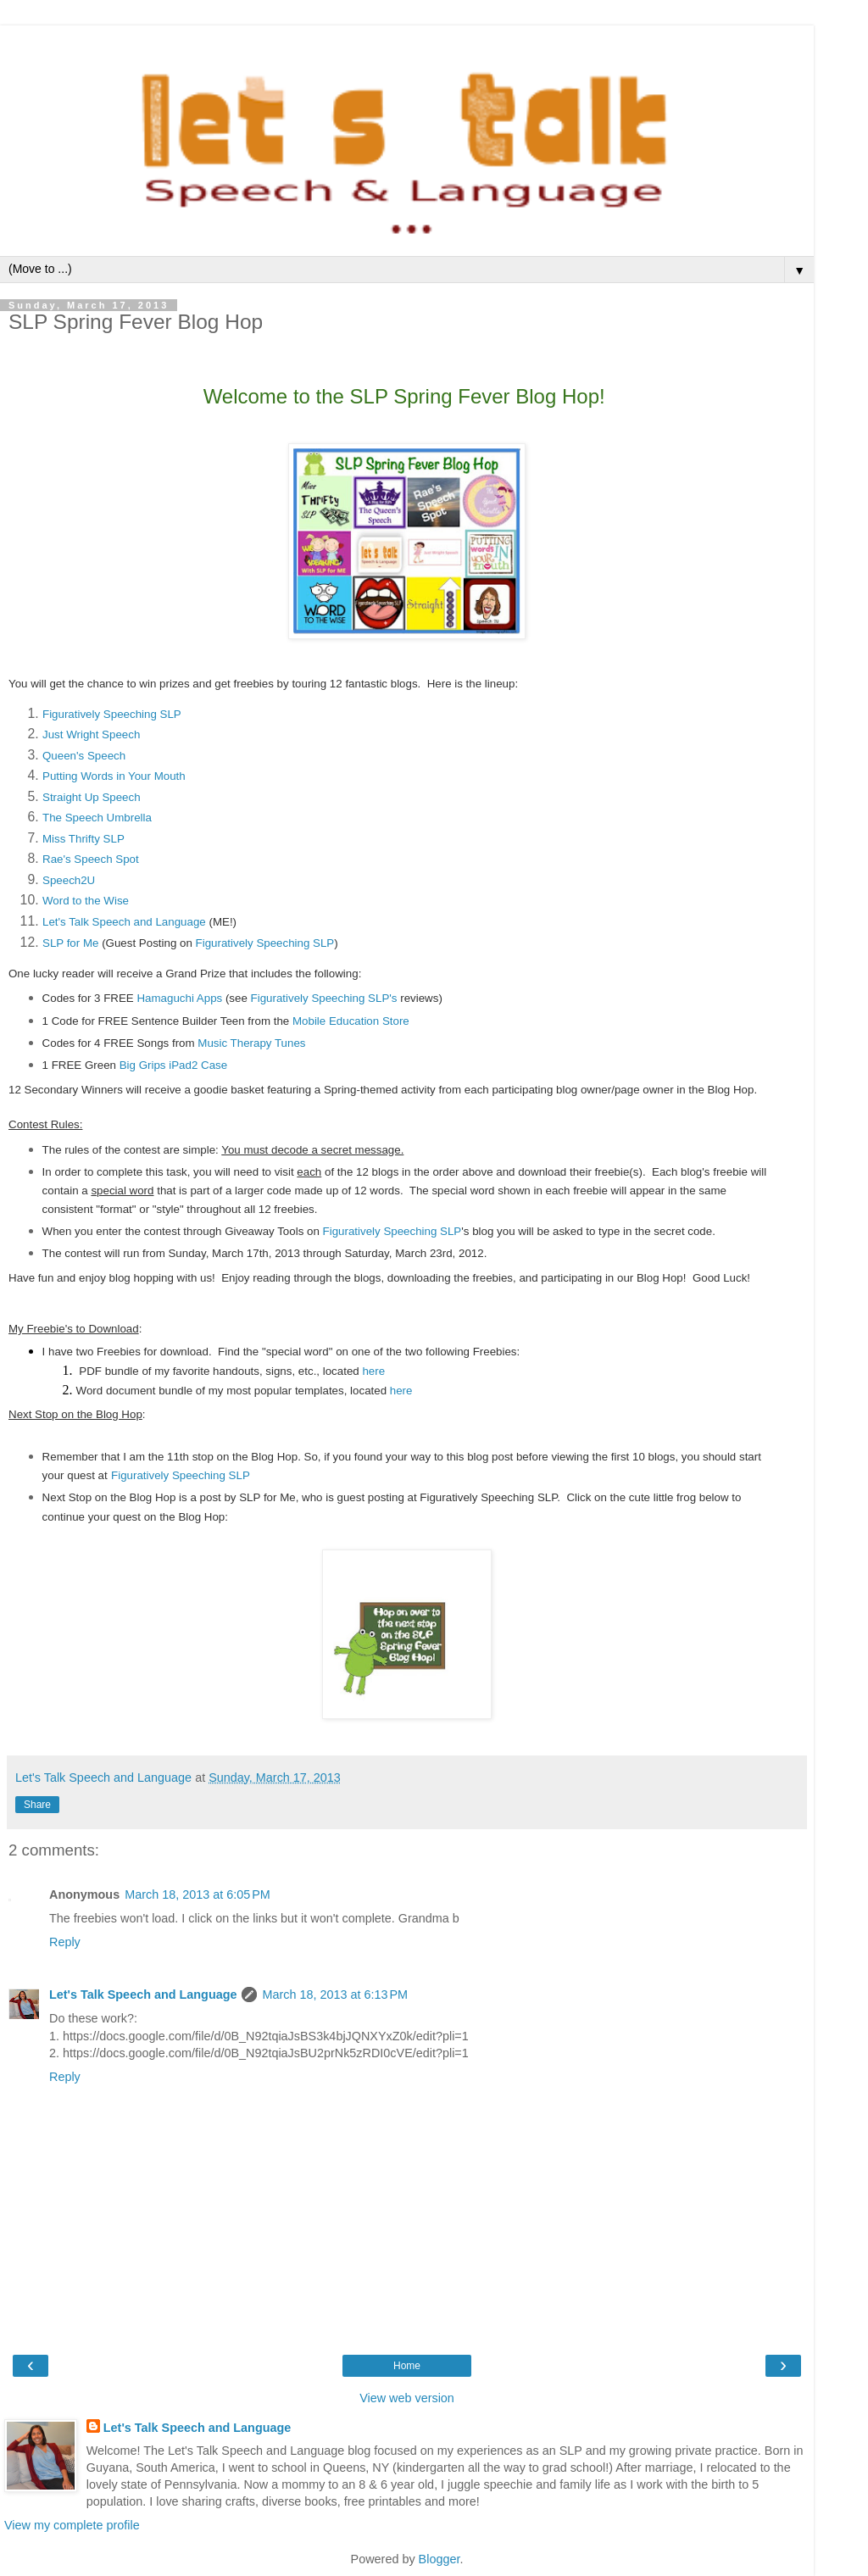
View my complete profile (72, 2525)
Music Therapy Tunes (251, 1043)
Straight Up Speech (91, 797)
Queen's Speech (83, 755)
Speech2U (68, 880)
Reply (65, 1942)
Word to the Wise (85, 900)
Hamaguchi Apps (179, 998)
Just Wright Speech (91, 734)
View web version (406, 2398)
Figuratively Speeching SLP (111, 714)
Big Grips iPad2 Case (173, 1065)
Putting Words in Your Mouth (114, 776)
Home (406, 2366)
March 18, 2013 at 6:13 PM (335, 1994)
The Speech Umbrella (97, 817)
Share (37, 1805)
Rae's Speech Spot (90, 859)
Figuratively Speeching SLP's (324, 998)
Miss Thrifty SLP (83, 838)
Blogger (439, 2559)
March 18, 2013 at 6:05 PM (197, 1894)
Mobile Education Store (350, 1021)
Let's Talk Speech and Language (124, 921)
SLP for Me (70, 943)
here (374, 1371)
